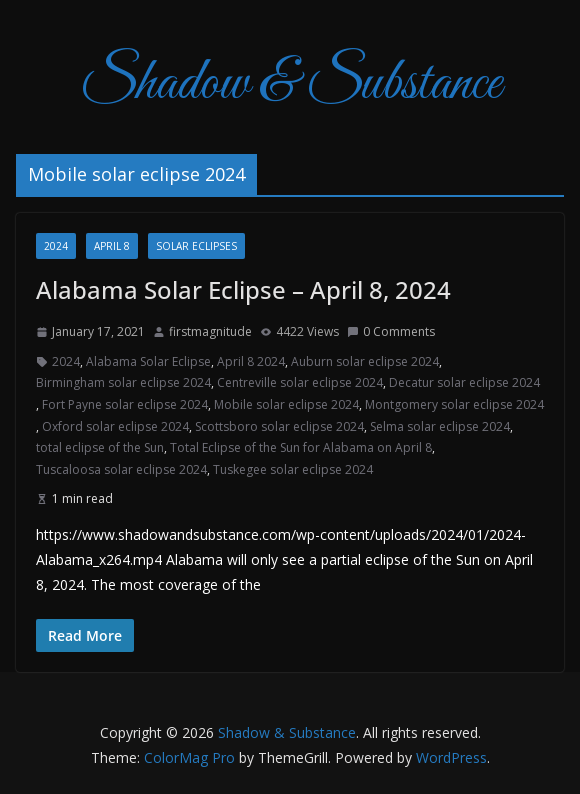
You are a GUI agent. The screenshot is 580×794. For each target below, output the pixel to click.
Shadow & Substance (290, 84)
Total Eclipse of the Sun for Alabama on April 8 (301, 447)
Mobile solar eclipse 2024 (286, 404)
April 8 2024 (251, 361)
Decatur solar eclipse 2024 (464, 382)
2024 (56, 246)
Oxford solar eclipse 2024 (115, 426)
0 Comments (391, 331)
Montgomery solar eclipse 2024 (454, 404)
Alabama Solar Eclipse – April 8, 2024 (243, 289)
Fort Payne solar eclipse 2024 (125, 404)
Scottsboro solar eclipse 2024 (279, 426)
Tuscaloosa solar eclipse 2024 (121, 469)
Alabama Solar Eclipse (148, 361)
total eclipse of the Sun (100, 447)
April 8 (112, 246)
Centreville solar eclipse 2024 (300, 382)
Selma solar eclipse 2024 (440, 426)
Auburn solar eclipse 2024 (365, 361)
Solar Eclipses (196, 246)
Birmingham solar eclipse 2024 (123, 382)
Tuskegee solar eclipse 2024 (293, 469)
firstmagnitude (210, 331)
